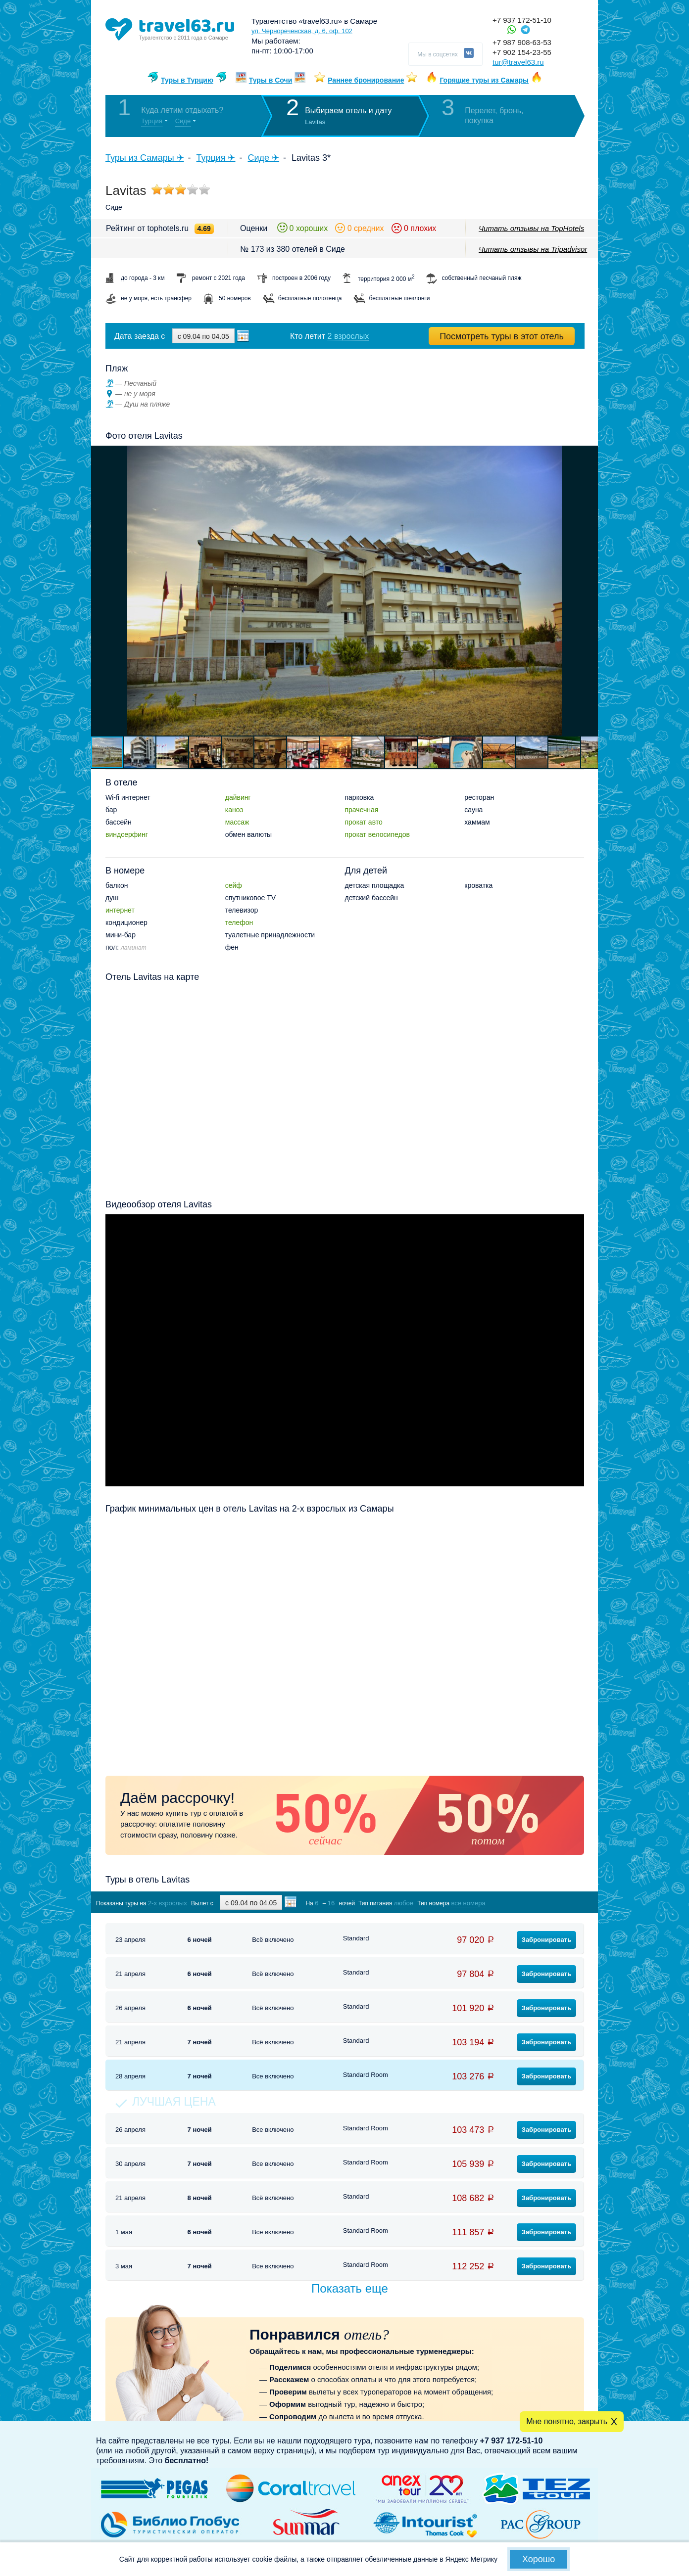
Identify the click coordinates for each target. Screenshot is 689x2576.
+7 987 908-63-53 (521, 42)
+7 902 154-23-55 (521, 52)
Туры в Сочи (271, 80)
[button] (589, 590)
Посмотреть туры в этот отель (502, 336)
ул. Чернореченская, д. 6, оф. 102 (301, 31)
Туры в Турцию (187, 80)
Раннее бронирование (366, 80)
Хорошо (538, 2559)
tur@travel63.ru (518, 62)
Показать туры (532, 1902)
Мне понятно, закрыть (566, 2421)
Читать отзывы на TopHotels (531, 228)
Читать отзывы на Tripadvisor (533, 249)
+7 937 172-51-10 (521, 20)
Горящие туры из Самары (484, 80)
